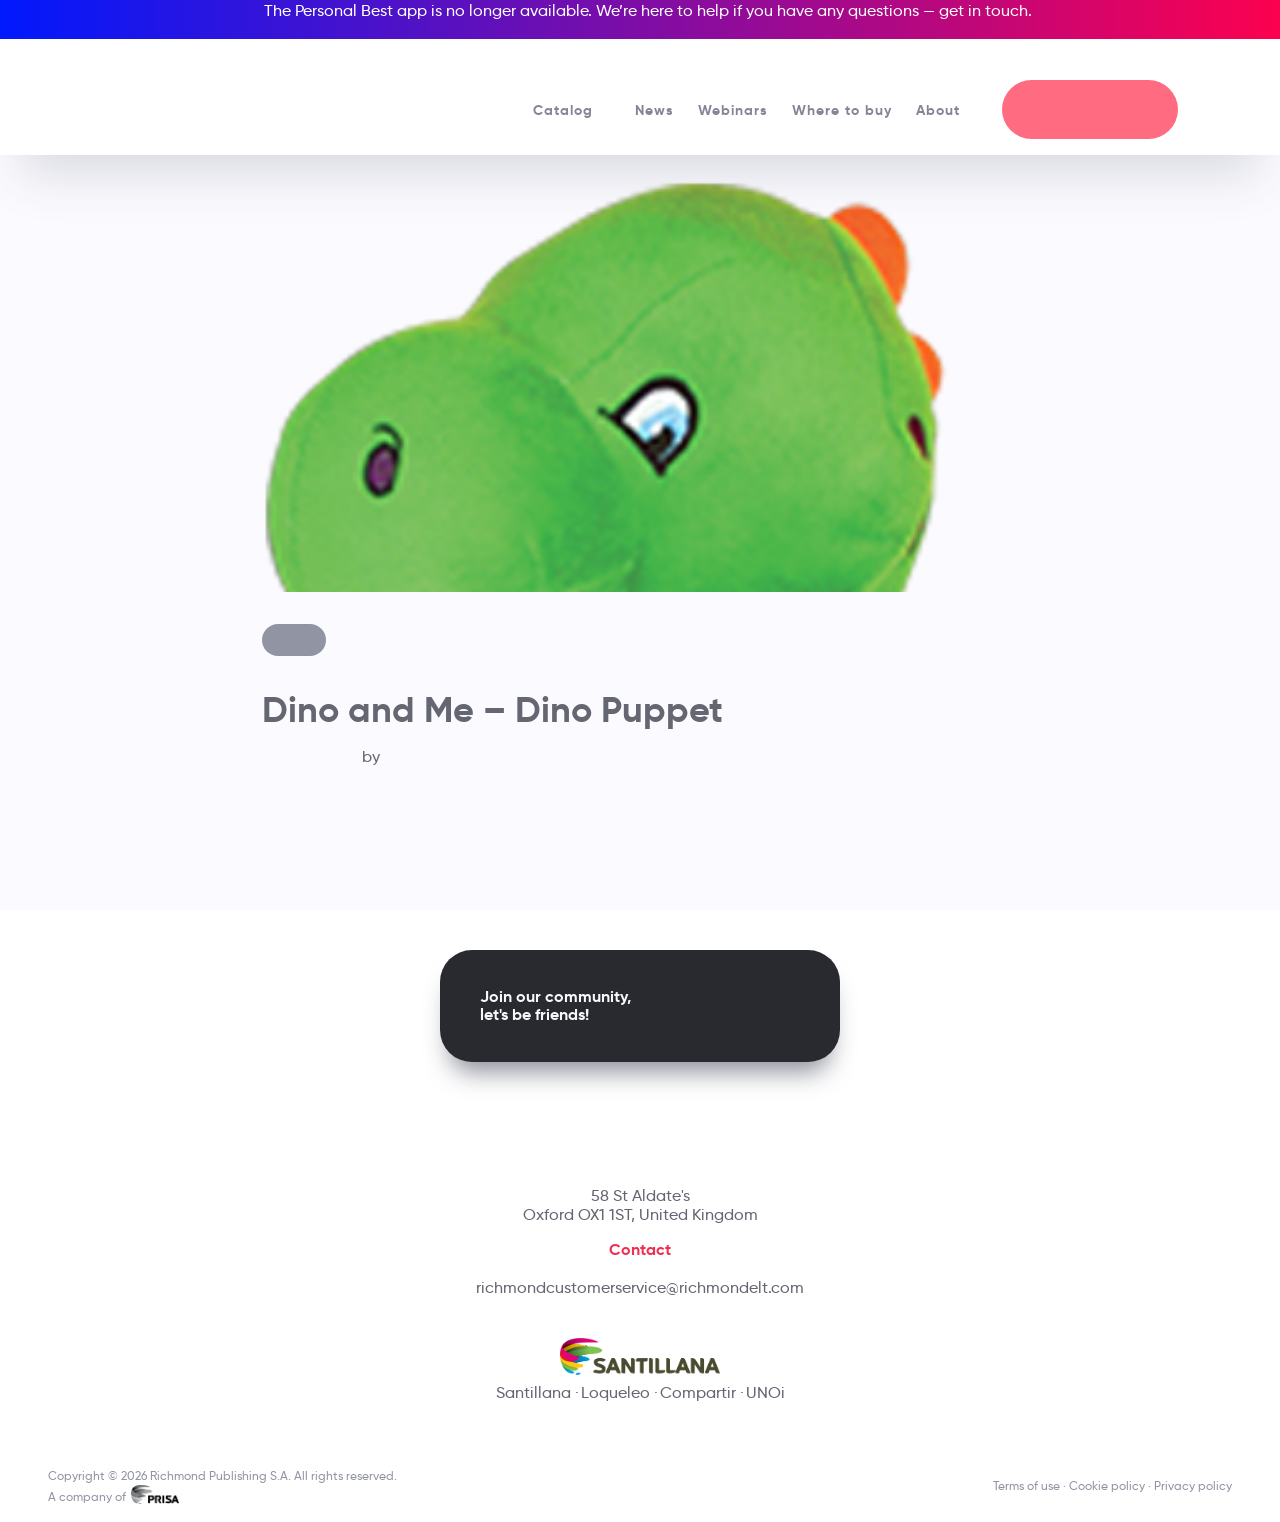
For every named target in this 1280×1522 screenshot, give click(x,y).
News (654, 110)
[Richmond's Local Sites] (1150, 61)
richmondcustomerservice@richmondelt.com (640, 1287)
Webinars (733, 110)
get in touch (983, 10)
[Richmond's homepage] (190, 89)
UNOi (765, 1392)
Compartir (698, 1392)
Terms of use (1026, 1485)
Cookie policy (1107, 1485)
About (947, 110)
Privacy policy (1193, 1485)
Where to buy (842, 110)
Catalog (572, 110)
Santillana (533, 1392)
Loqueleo (615, 1392)
